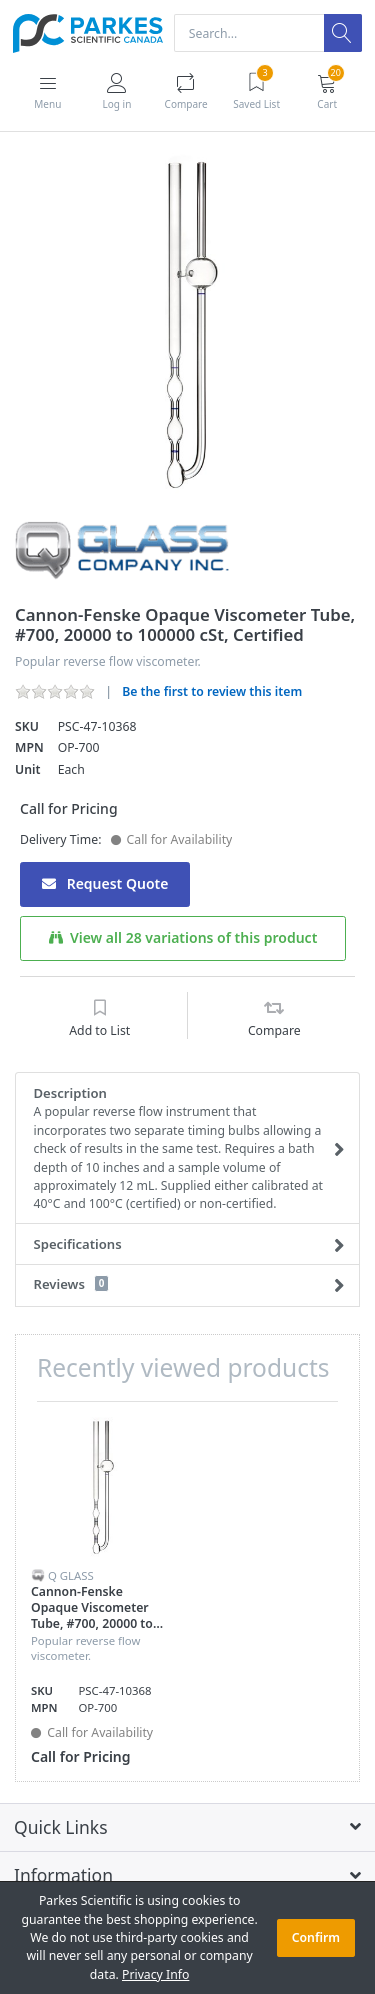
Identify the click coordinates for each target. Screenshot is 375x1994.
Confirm (316, 1937)
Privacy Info (155, 1974)
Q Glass (71, 1575)
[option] (187, 325)
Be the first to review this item (212, 691)
